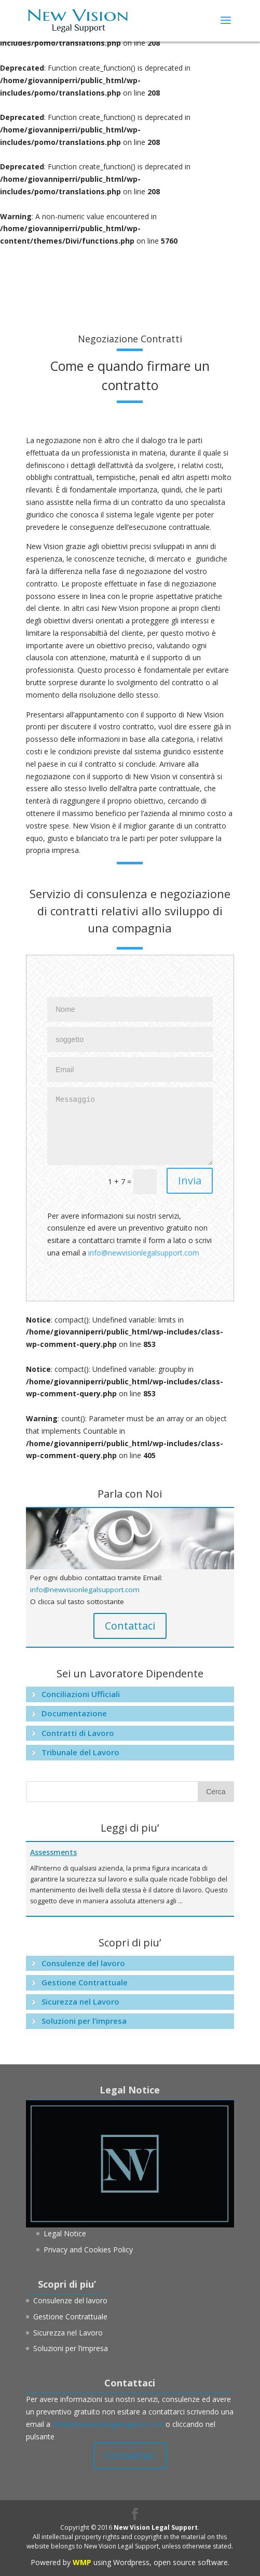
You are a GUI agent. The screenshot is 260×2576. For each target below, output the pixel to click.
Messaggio (130, 1126)
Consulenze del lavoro (83, 1963)
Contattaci (130, 1626)
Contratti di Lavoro (78, 1733)
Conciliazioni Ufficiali (81, 1694)
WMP (82, 2562)
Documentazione (74, 1713)
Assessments (53, 1852)
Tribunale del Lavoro (80, 1752)
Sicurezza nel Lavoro (80, 2001)
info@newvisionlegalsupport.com (143, 1253)
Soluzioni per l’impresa (84, 2021)
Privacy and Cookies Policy (88, 2249)
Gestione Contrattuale (85, 1982)
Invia (189, 1180)
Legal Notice (65, 2233)
